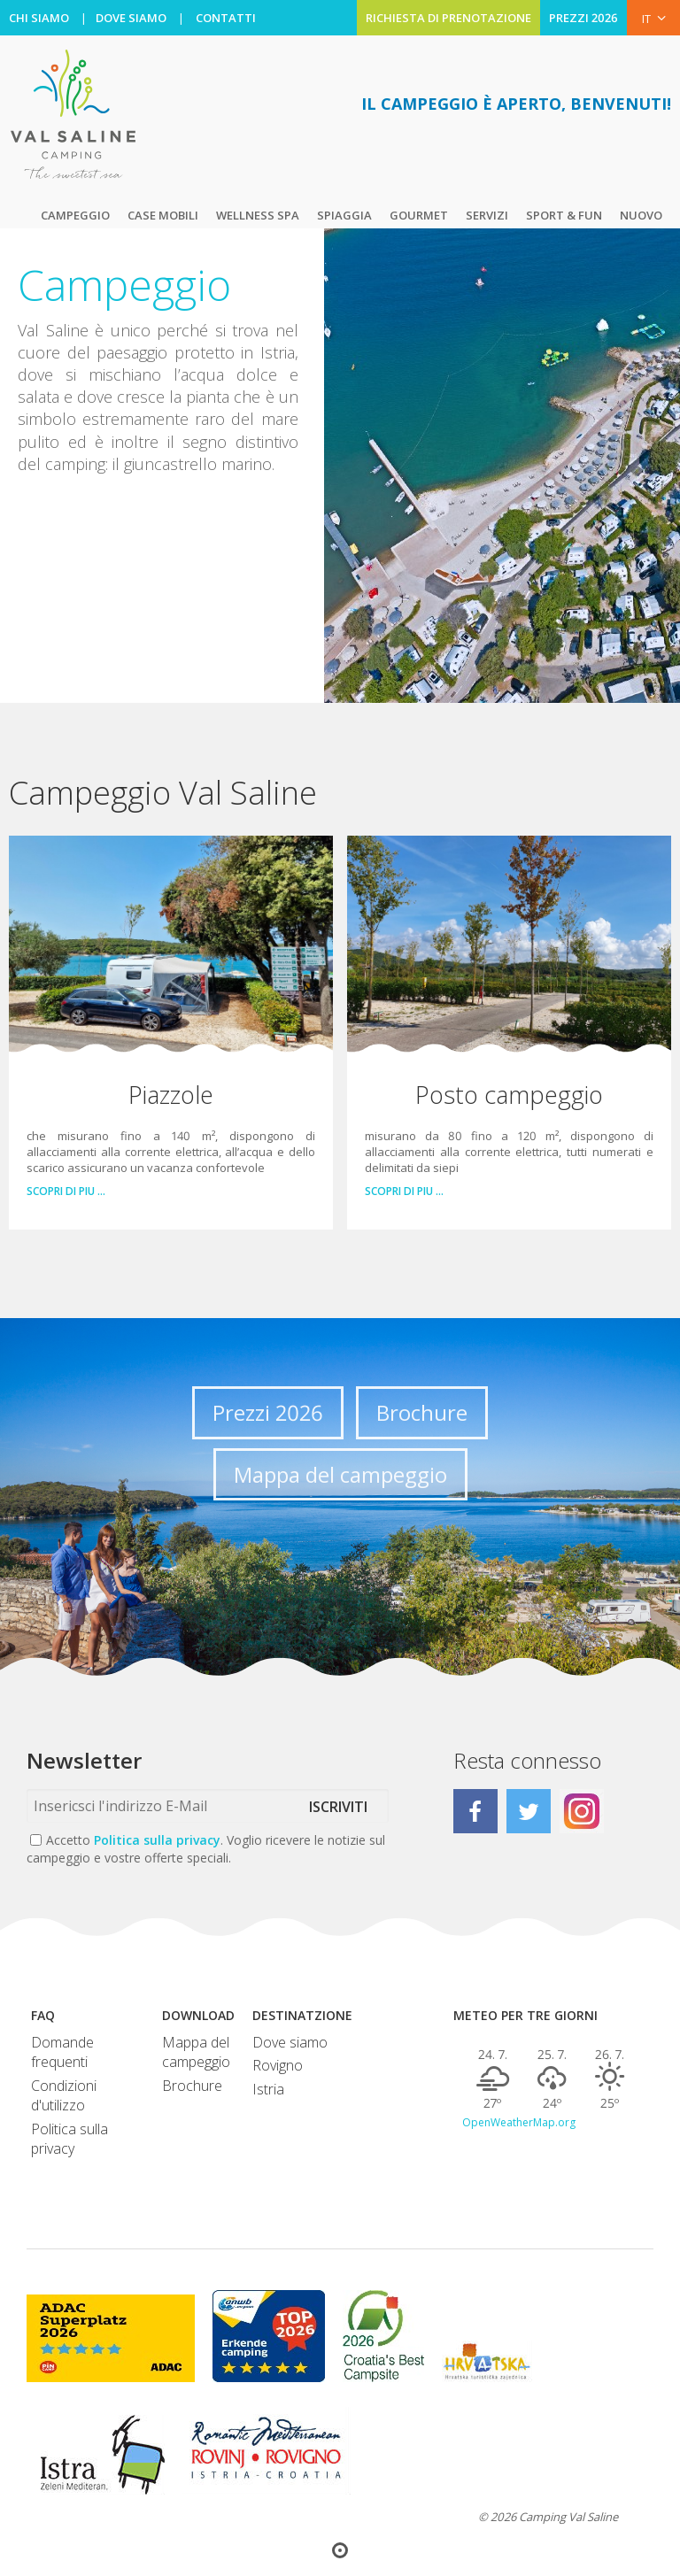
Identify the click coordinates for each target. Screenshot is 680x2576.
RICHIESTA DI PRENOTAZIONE (448, 18)
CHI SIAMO (39, 18)
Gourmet (419, 215)
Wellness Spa (257, 215)
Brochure (422, 1412)
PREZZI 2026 (583, 18)
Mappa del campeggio (340, 1474)
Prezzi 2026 (267, 1412)
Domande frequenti (62, 2051)
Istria (268, 2089)
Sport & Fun (564, 215)
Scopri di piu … (66, 1191)
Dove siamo (290, 2042)
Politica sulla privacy (157, 1840)
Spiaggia (344, 215)
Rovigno (277, 2065)
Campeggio (75, 215)
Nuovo (641, 215)
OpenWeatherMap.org (519, 2123)
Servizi (487, 215)
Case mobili (163, 215)
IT (654, 17)
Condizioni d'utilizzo (64, 2095)
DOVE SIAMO (131, 18)
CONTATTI (226, 18)
